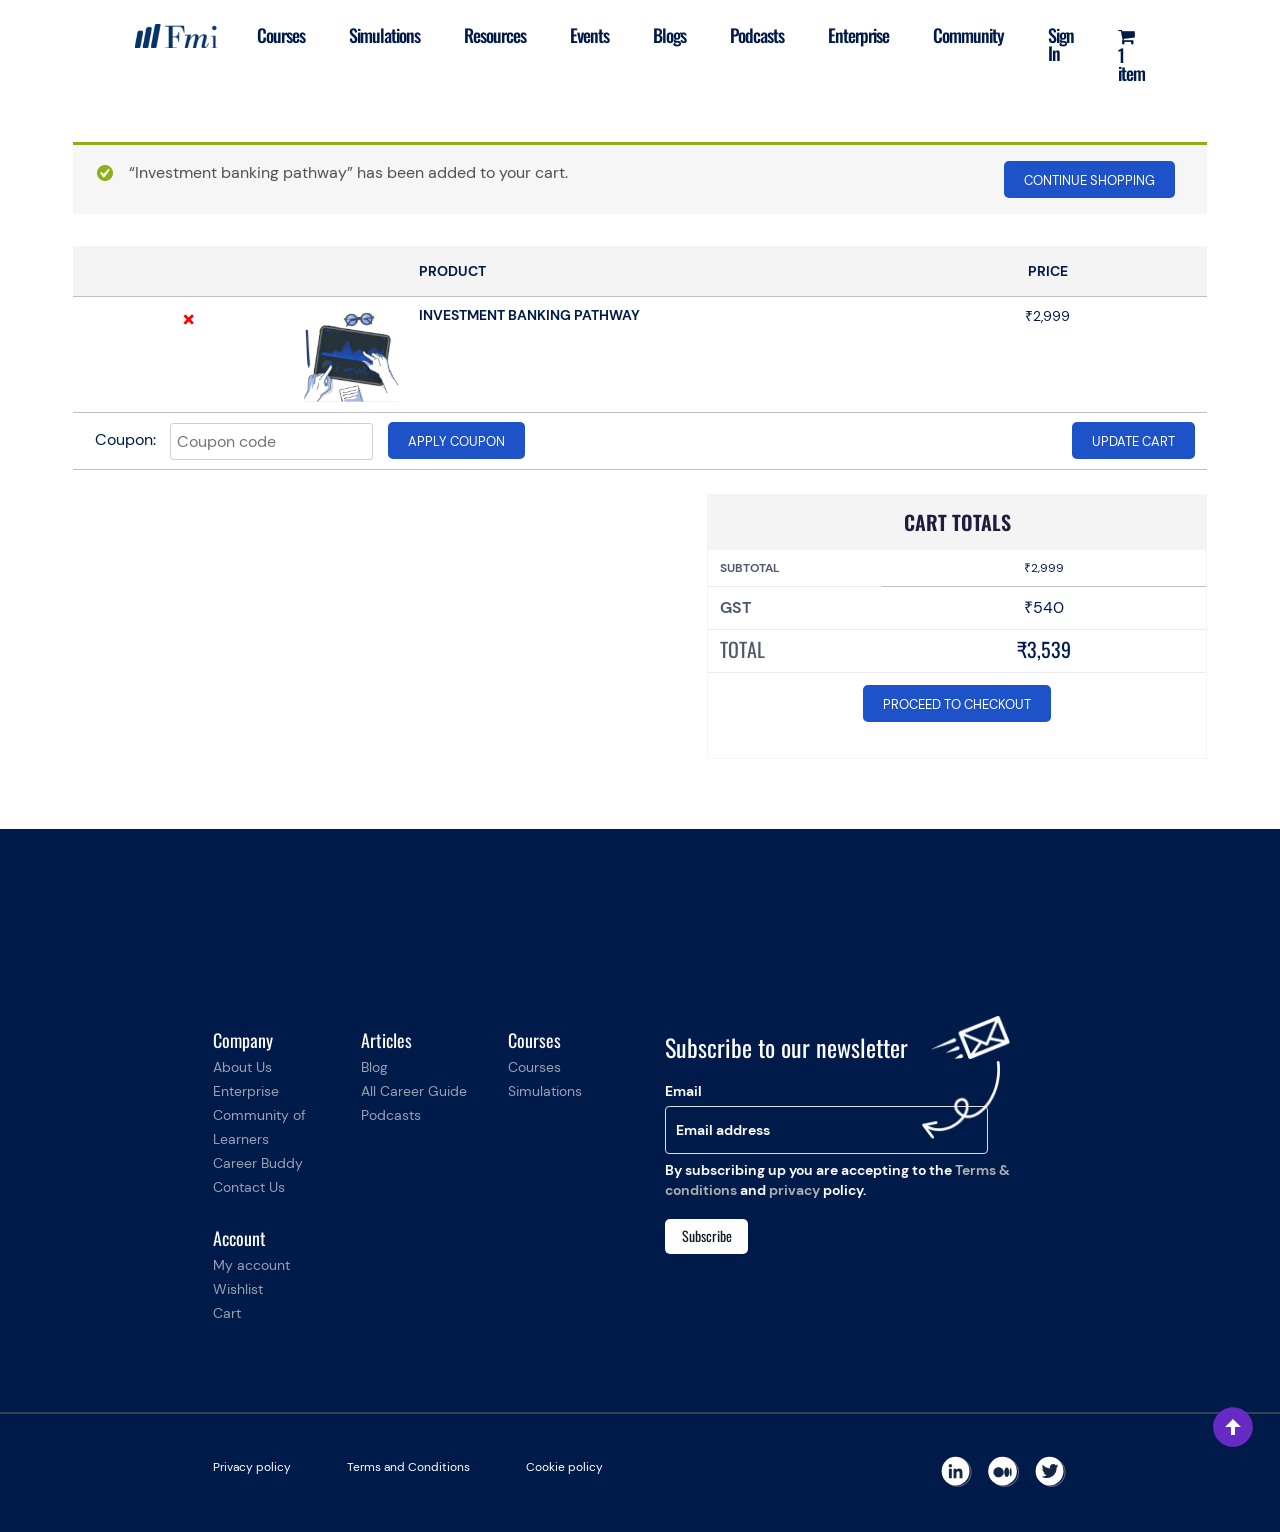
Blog (374, 1067)
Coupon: (125, 439)
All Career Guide (414, 1091)
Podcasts (757, 35)
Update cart (1133, 441)
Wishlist (238, 1289)
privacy (794, 1190)
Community (968, 35)
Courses (281, 35)
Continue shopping (1089, 180)
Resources (495, 35)
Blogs (669, 35)
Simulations (384, 35)
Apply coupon (456, 441)
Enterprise (858, 35)
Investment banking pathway (529, 315)
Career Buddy (258, 1163)
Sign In (1061, 44)
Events (589, 35)
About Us (242, 1067)
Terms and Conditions (408, 1467)
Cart (227, 1313)
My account (251, 1265)
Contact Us (249, 1187)
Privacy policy (252, 1467)
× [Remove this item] (188, 319)
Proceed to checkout (957, 704)
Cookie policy (564, 1467)
